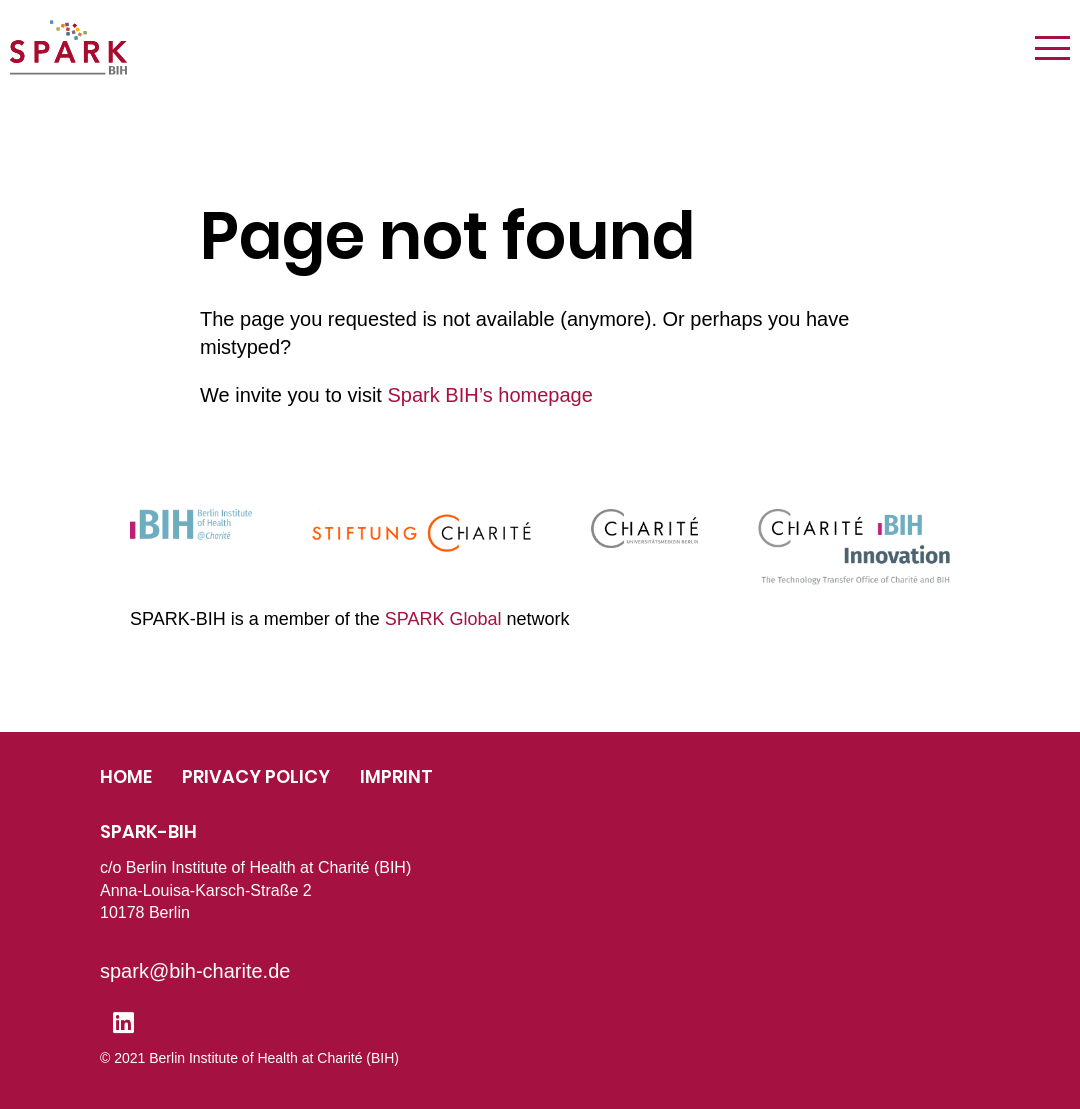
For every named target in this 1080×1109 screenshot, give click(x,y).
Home (126, 776)
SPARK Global (443, 619)
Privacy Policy (256, 776)
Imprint (396, 776)
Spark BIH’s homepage (489, 395)
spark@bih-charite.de (195, 971)
